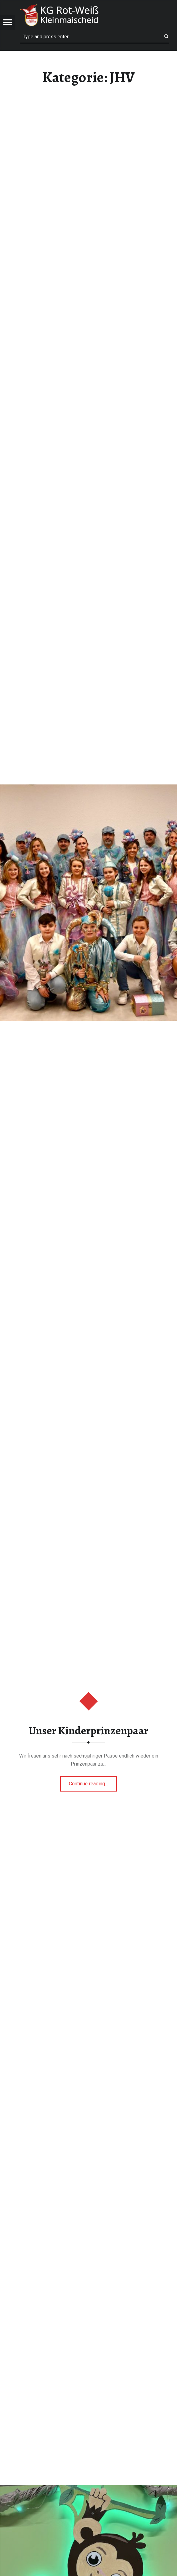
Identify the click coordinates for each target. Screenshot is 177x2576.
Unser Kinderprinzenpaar (88, 1730)
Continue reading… (93, 1782)
